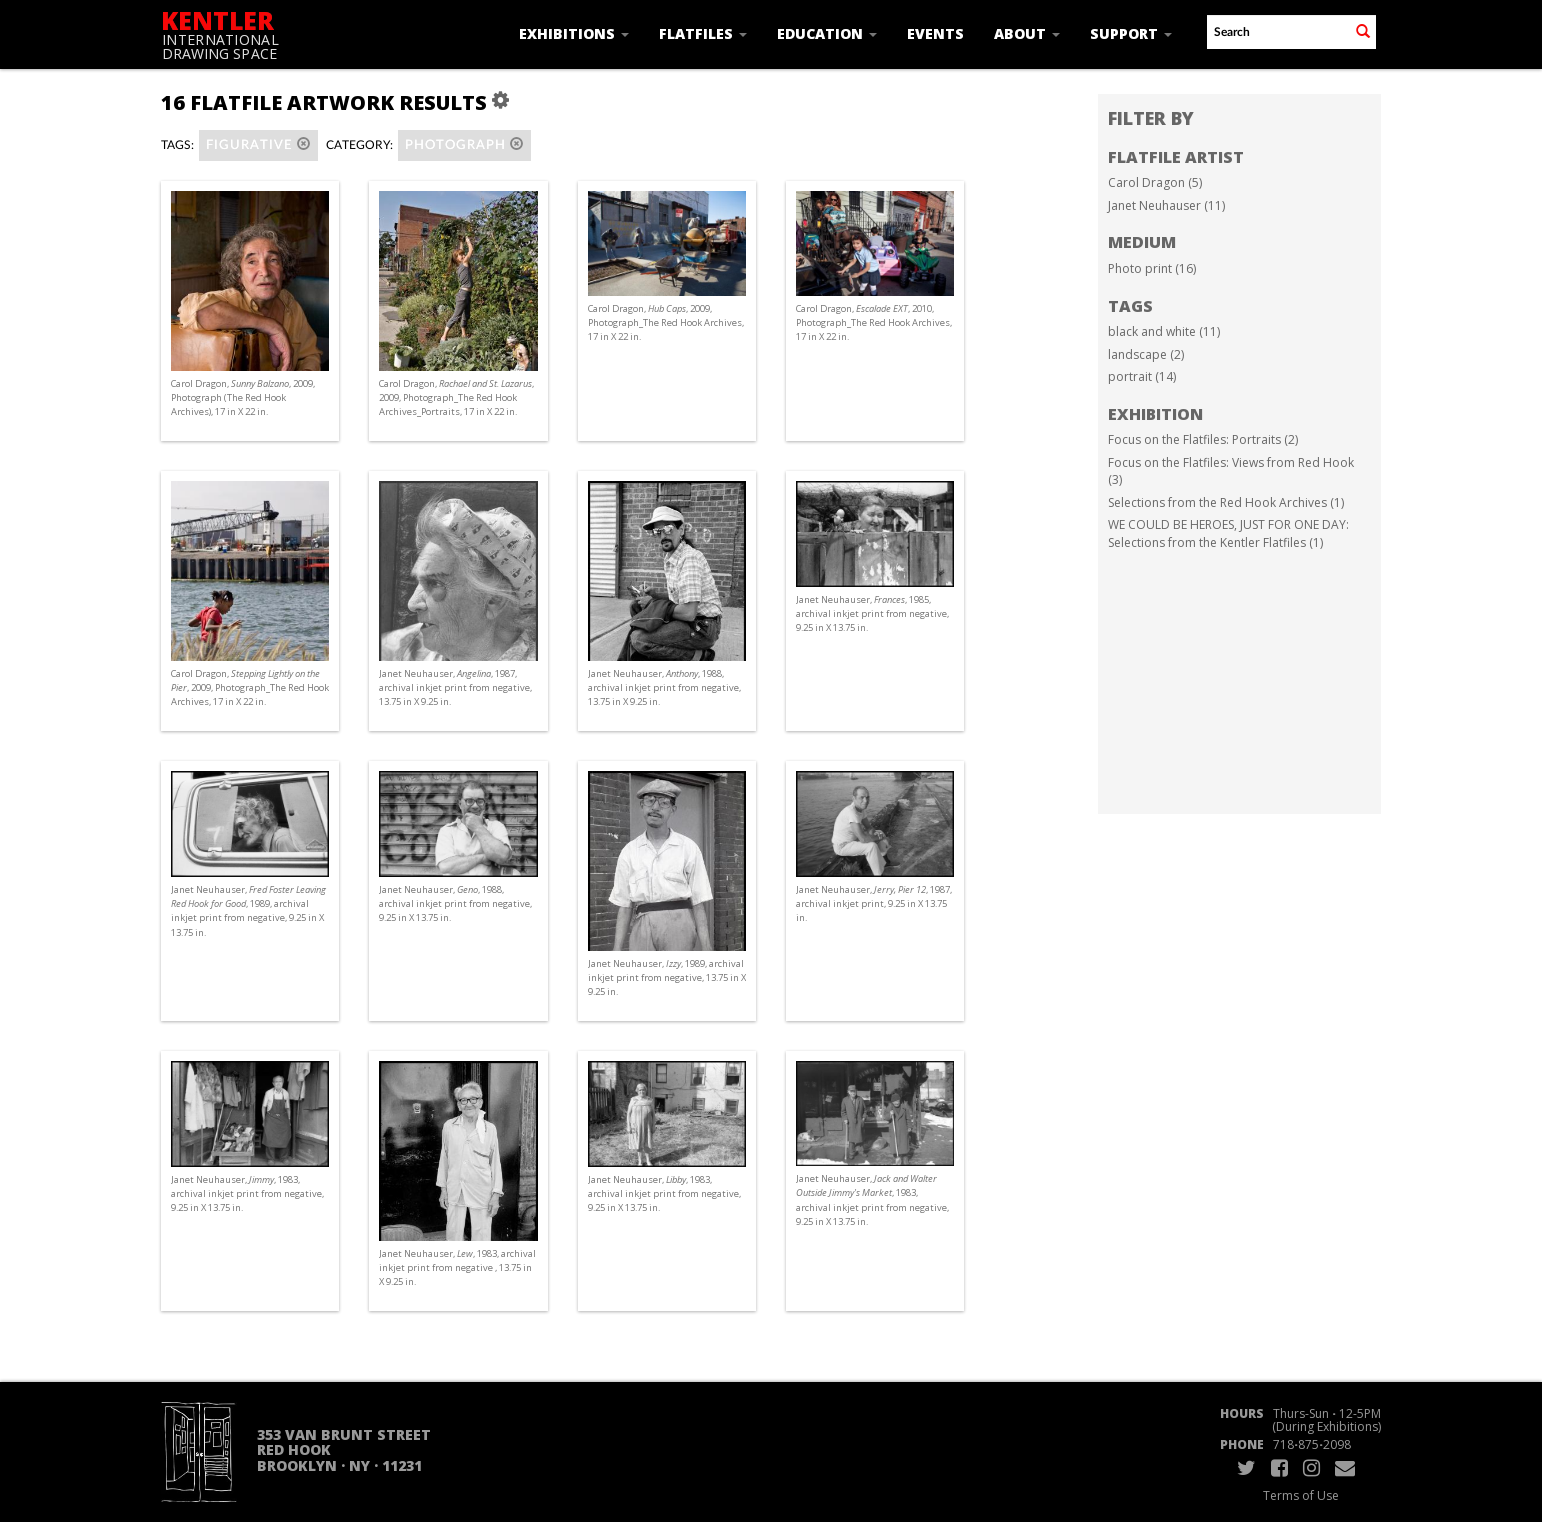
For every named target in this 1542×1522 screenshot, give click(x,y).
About (1027, 33)
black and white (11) (1164, 331)
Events (935, 33)
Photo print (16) (1152, 268)
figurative (258, 144)
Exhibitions (574, 33)
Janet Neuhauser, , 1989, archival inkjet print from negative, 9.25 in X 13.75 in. (248, 911)
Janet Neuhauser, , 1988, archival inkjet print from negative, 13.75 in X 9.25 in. (664, 687)
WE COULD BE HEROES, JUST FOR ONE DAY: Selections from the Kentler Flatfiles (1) (1228, 533)
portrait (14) (1142, 376)
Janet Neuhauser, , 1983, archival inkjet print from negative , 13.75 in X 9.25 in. (457, 1267)
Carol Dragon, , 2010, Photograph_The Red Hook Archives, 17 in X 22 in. (874, 322)
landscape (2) (1146, 354)
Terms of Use (1301, 1495)
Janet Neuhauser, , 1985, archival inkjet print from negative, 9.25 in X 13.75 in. (872, 613)
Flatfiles (703, 33)
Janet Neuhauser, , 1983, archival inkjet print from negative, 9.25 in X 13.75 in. (247, 1193)
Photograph (464, 144)
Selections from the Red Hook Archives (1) (1226, 502)
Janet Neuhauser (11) (1166, 205)
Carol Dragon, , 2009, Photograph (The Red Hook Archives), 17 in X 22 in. (243, 397)
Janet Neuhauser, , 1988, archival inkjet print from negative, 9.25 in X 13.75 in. (455, 903)
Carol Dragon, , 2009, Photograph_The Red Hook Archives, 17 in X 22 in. (666, 322)
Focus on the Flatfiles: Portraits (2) (1203, 439)
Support (1131, 33)
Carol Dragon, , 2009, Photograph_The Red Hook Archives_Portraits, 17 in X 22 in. (456, 397)
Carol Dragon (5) (1155, 182)
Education (827, 33)
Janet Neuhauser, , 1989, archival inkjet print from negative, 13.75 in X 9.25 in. (667, 977)
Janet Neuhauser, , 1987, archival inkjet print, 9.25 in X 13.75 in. (874, 903)
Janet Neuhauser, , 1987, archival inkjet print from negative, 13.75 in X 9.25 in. (455, 687)
